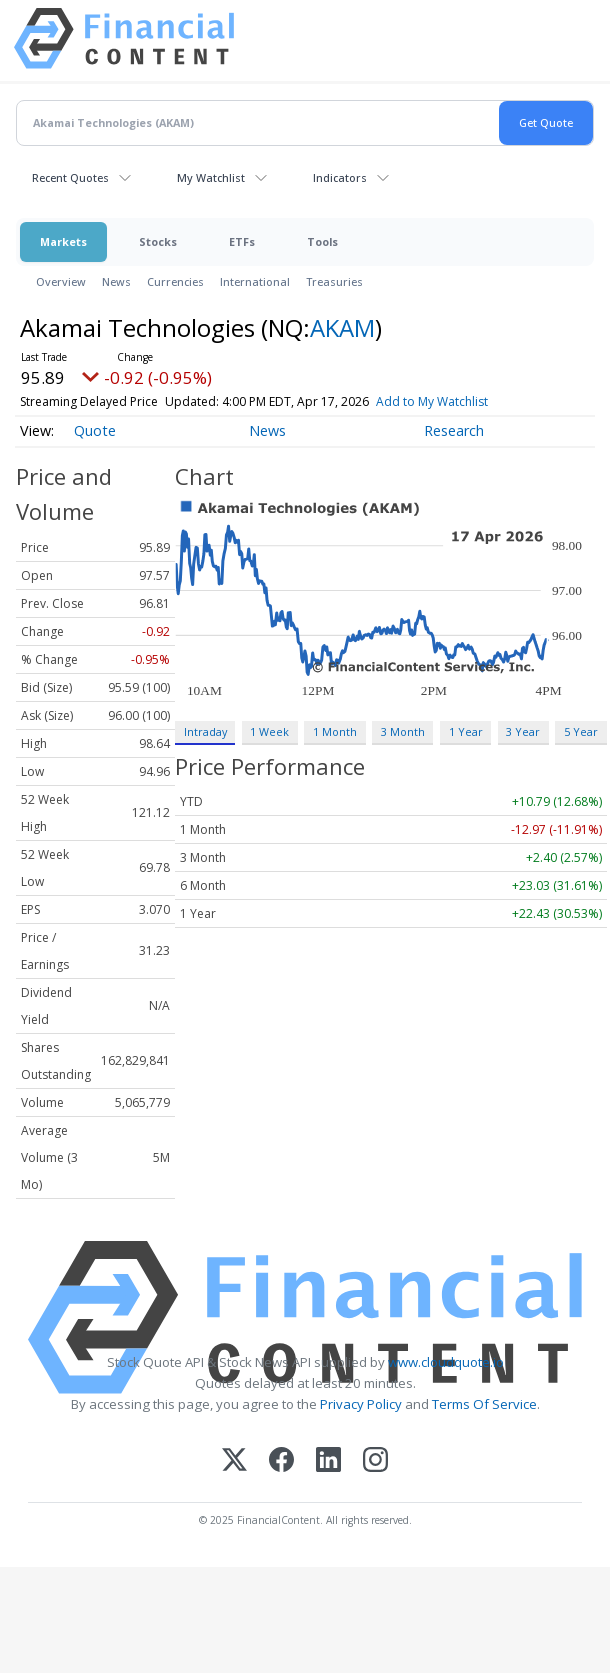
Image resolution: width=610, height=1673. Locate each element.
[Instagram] (375, 1461)
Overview (61, 281)
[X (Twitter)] (234, 1461)
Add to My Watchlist (432, 401)
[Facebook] (281, 1461)
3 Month (403, 731)
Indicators (340, 177)
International (255, 281)
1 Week (269, 731)
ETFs (242, 241)
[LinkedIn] (328, 1461)
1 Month (335, 731)
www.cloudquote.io (446, 1362)
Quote (95, 430)
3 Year (523, 731)
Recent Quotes (70, 177)
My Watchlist (211, 177)
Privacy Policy (361, 1404)
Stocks (158, 241)
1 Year (466, 731)
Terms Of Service (484, 1404)
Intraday (205, 731)
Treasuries (334, 281)
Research (454, 430)
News (116, 281)
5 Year (581, 731)
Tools (322, 241)
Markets (63, 241)
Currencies (175, 281)
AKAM (342, 327)
